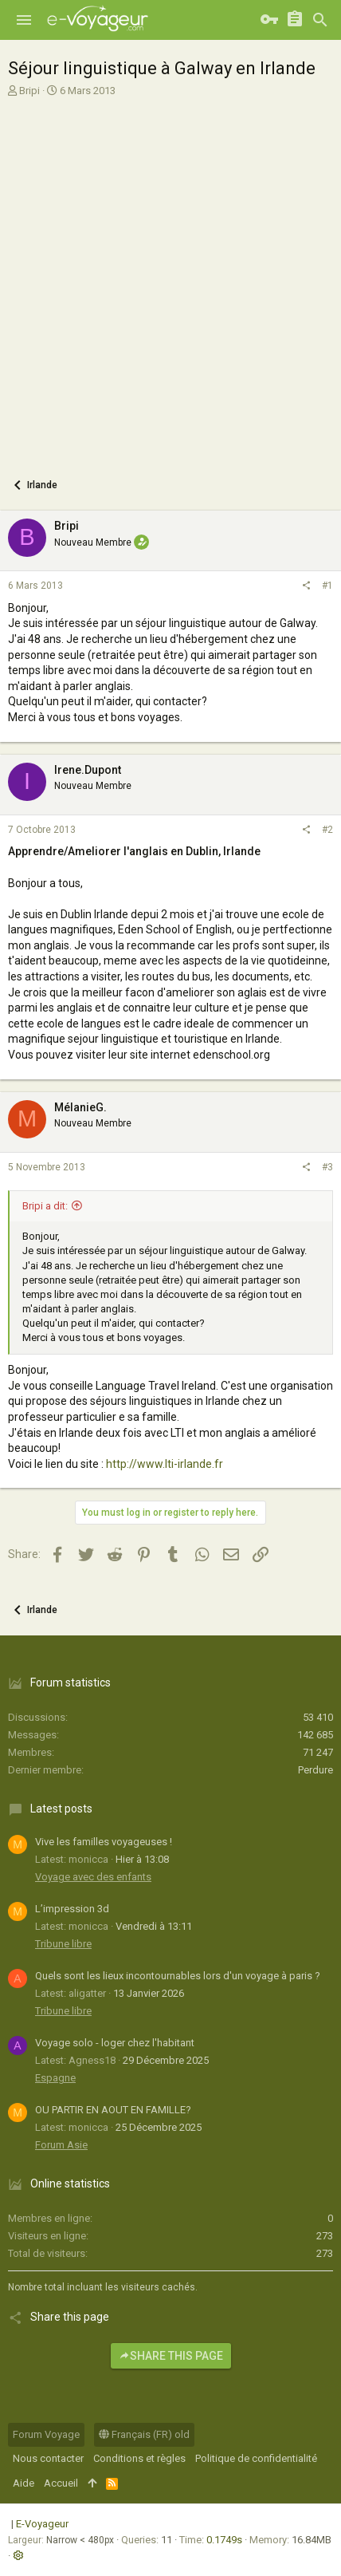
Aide (23, 2483)
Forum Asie (61, 2145)
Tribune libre (63, 1944)
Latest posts (61, 1808)
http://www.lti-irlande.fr (164, 1464)
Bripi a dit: (45, 1206)
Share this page (171, 2355)
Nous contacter (48, 2458)
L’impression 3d (72, 1909)
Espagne (55, 2078)
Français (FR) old (144, 2434)
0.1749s (224, 2540)
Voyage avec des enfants (93, 1877)
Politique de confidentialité (256, 2458)
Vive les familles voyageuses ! (103, 1842)
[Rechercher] (320, 20)
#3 (327, 1167)
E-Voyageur (42, 2524)
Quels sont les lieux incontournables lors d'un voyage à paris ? (177, 1976)
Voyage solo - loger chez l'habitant (114, 2043)
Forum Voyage (46, 2434)
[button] (24, 20)
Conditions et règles (139, 2458)
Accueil (61, 2483)
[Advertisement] (170, 281)
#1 (327, 585)
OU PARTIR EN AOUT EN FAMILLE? (113, 2110)
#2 (327, 829)
